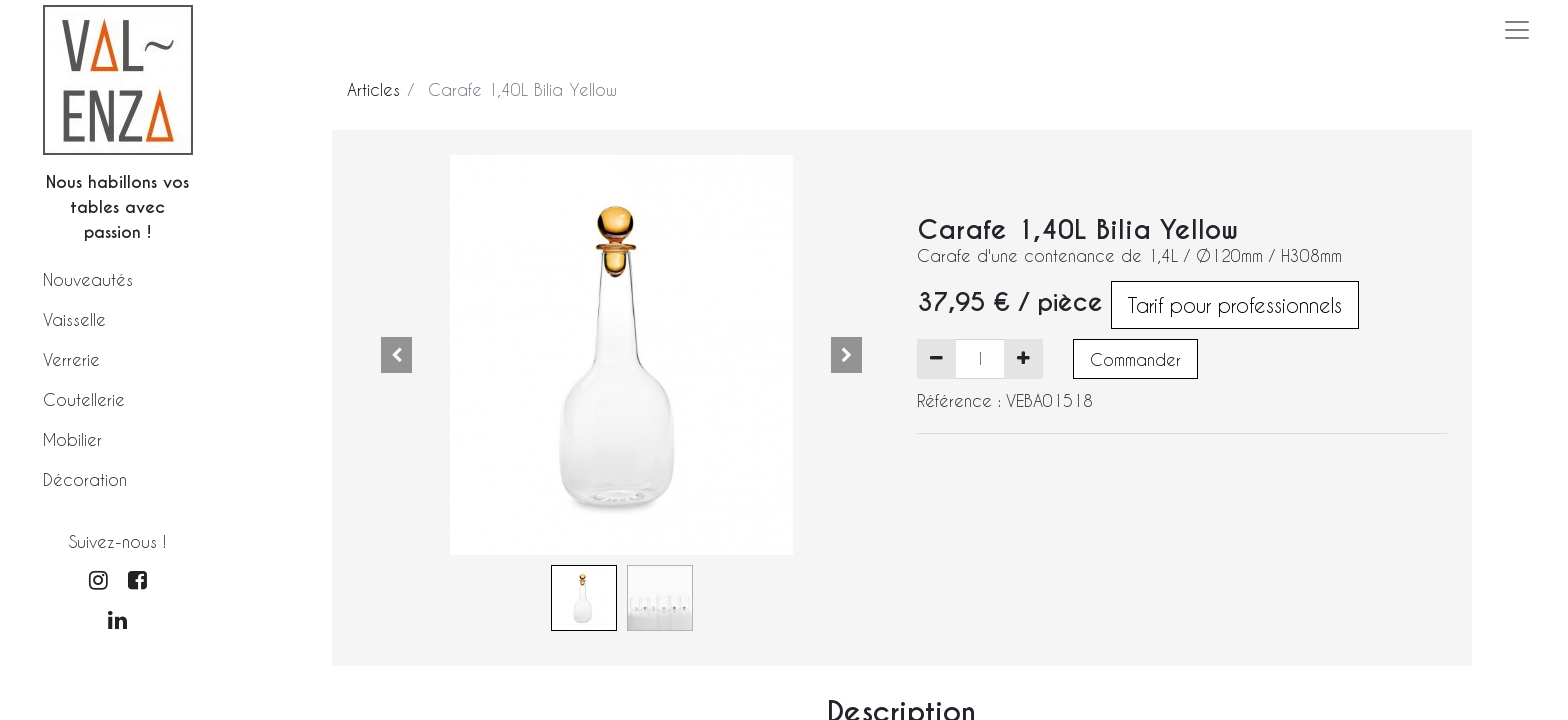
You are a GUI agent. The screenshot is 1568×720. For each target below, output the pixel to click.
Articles (373, 89)
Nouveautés (88, 279)
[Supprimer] (936, 359)
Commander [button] (1135, 359)
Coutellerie (84, 399)
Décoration (85, 479)
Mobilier (72, 439)
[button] (397, 355)
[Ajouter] (1023, 359)
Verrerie (71, 359)
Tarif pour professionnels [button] (1235, 305)
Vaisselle (74, 319)
